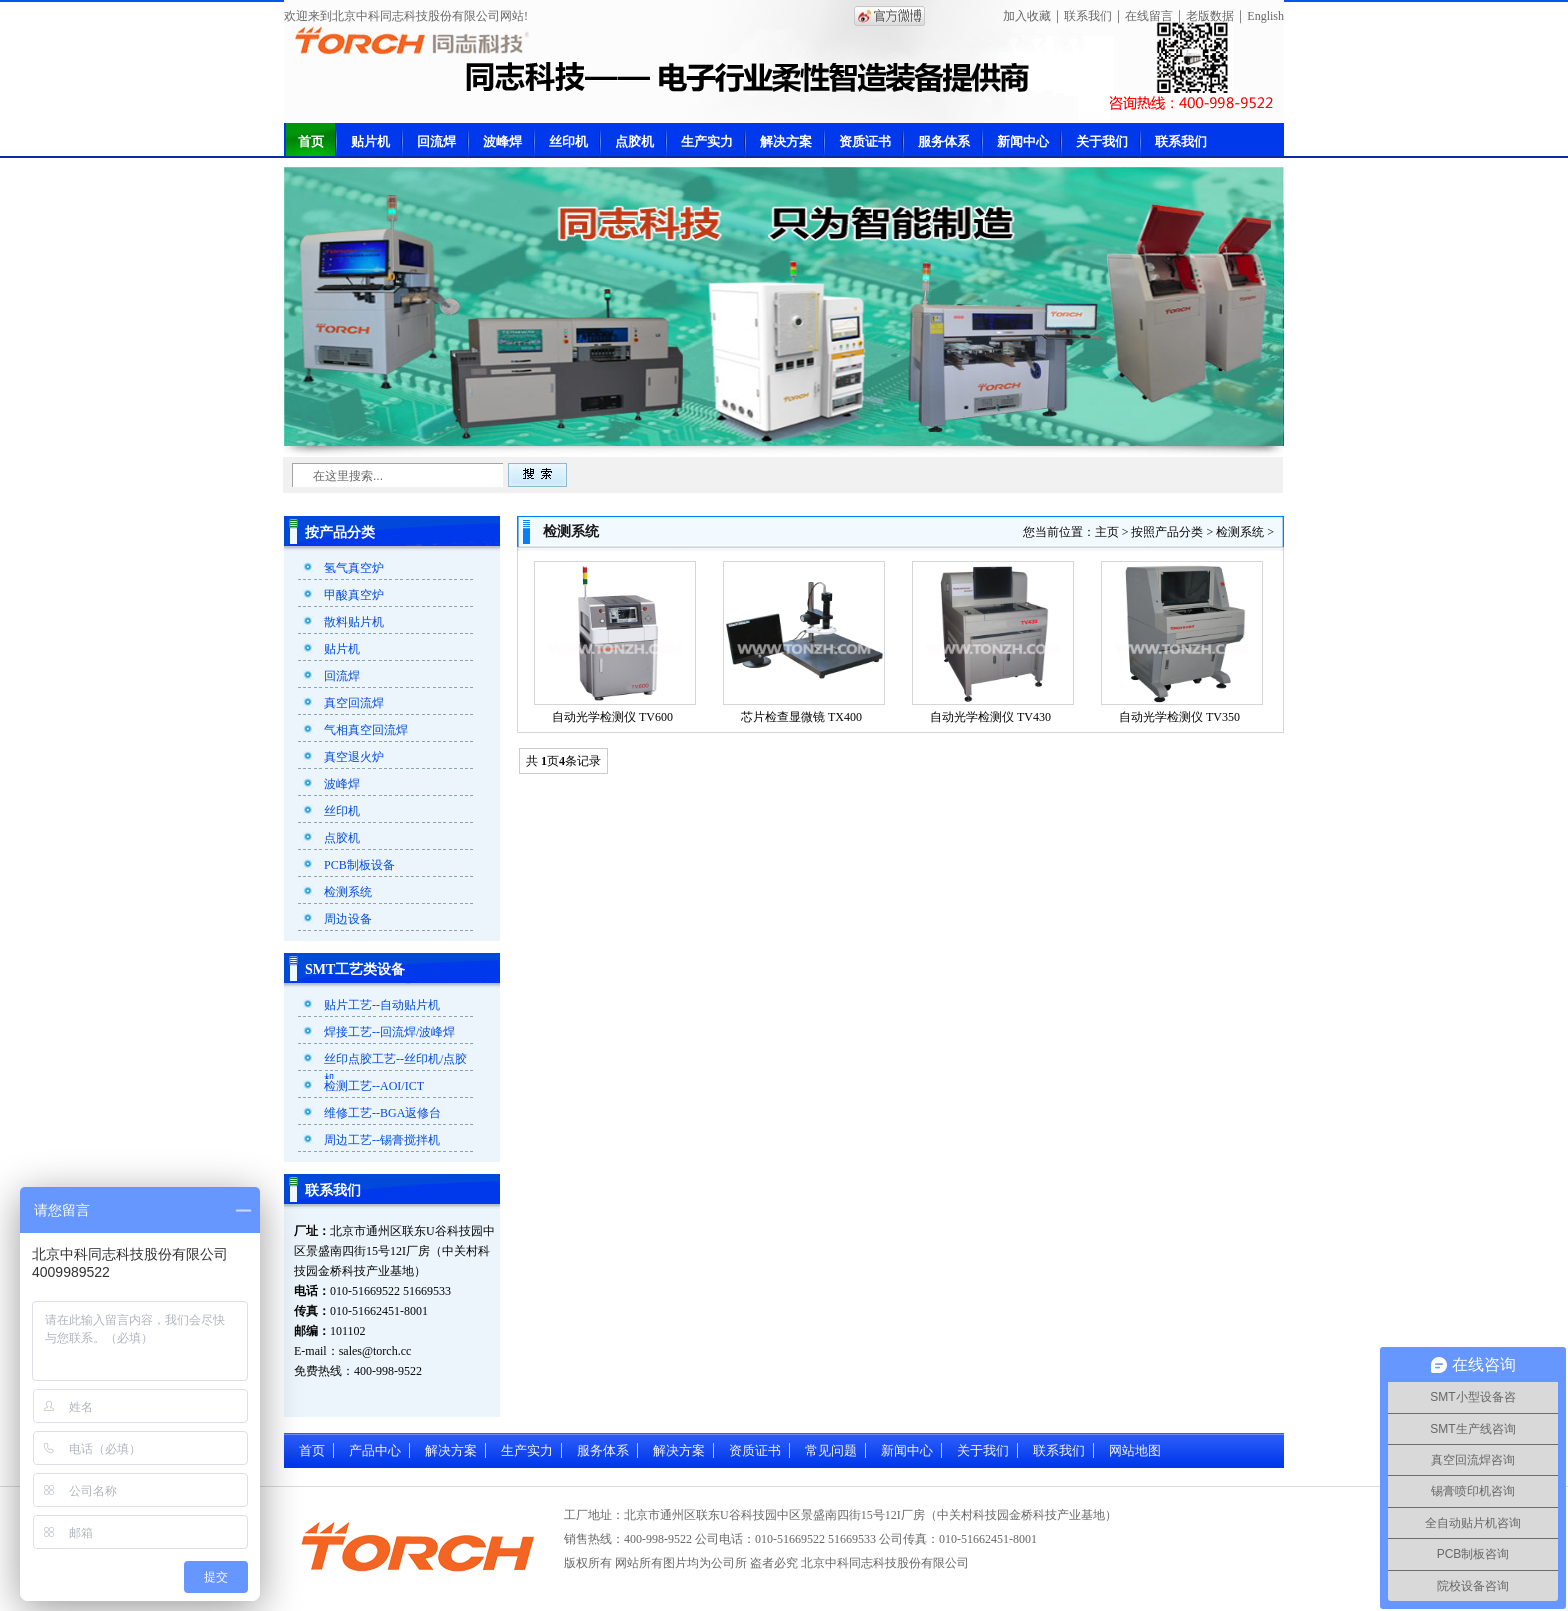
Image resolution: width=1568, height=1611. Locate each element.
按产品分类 (340, 532)
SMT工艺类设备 (355, 969)
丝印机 (568, 141)
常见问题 (831, 1450)
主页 (1107, 532)
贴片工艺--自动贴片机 (382, 1005)
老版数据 (1210, 16)
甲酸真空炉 (354, 595)
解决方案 (786, 141)
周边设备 (348, 919)
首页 (311, 141)
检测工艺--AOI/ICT (374, 1086)
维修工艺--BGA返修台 (382, 1113)
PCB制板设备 (359, 865)
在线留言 (1149, 16)
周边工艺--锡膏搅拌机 (382, 1140)
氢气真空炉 (354, 568)
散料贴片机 (354, 622)
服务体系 (944, 141)
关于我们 (1102, 141)
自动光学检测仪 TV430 (990, 717)
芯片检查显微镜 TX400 (801, 717)
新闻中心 (1023, 141)
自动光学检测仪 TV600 (612, 717)
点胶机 (634, 141)
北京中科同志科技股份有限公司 (885, 1563)
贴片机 (370, 141)
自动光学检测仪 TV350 (1179, 717)
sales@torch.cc (375, 1351)
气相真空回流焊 (366, 730)
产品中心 (375, 1450)
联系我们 (1088, 16)
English (1265, 16)
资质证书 (865, 141)
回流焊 (436, 141)
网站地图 (1135, 1450)
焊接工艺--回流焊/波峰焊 (389, 1032)
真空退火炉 (354, 757)
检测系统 (348, 892)
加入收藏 (1027, 16)
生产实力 (707, 141)
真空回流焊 (354, 703)
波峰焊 (502, 141)
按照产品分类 (1167, 532)
